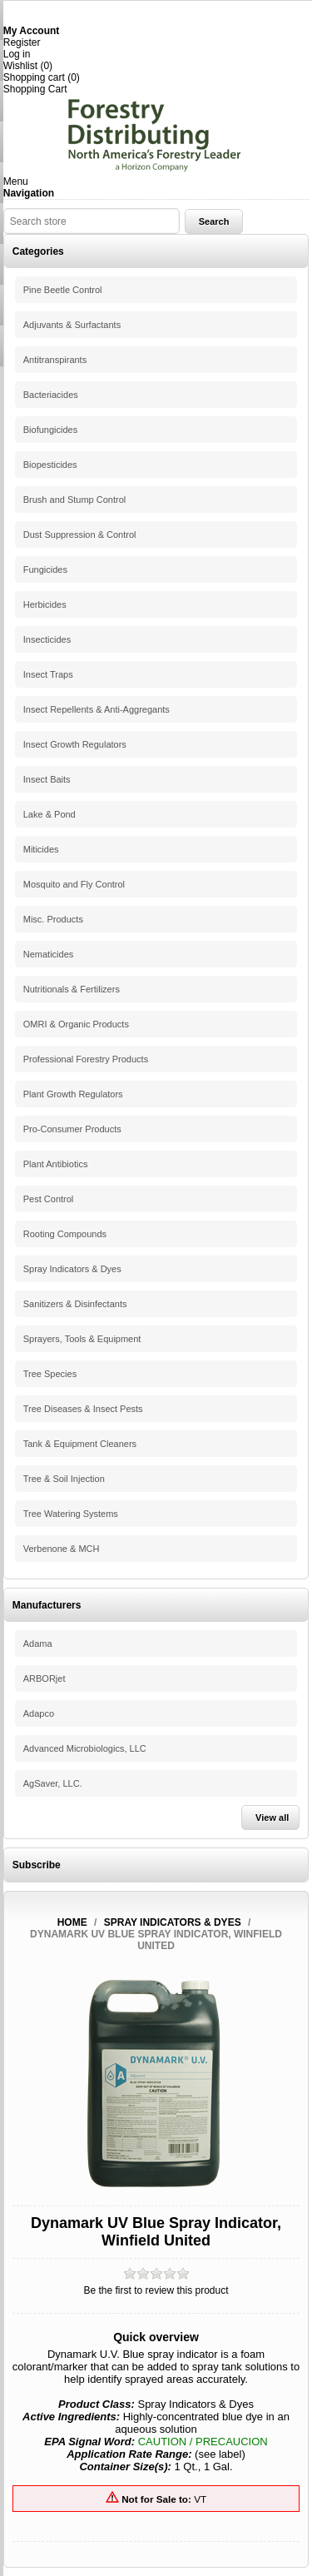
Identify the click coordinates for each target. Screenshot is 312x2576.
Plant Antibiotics (55, 1164)
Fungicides (45, 569)
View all (272, 1818)
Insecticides (47, 639)
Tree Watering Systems (70, 1514)
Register (22, 42)
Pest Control (48, 1199)
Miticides (41, 849)
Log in (17, 54)
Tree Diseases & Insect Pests (83, 1409)
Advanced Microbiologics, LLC (84, 1748)
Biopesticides (50, 465)
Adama (37, 1644)
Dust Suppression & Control (79, 535)
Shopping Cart (35, 89)
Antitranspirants (55, 360)
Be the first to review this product (155, 2290)
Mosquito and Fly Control (74, 884)
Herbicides (45, 604)
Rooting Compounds (64, 1234)
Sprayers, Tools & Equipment (82, 1339)
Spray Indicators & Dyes (72, 1269)
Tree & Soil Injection (64, 1479)
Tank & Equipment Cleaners (79, 1444)
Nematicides (48, 954)
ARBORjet (44, 1678)
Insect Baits (47, 779)
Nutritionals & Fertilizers (71, 989)
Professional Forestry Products (85, 1059)
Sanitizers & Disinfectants (75, 1304)
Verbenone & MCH (61, 1549)
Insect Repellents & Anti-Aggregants (96, 709)
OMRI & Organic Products (76, 1024)
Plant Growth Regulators (73, 1094)
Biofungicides (50, 430)
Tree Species (50, 1374)
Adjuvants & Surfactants (72, 325)
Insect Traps (48, 674)
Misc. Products (53, 919)
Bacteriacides (50, 395)
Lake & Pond (49, 814)
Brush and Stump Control (74, 500)
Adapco (38, 1713)
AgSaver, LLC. (52, 1783)
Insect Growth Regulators (74, 744)
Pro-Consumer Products (72, 1129)
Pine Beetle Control (62, 290)
